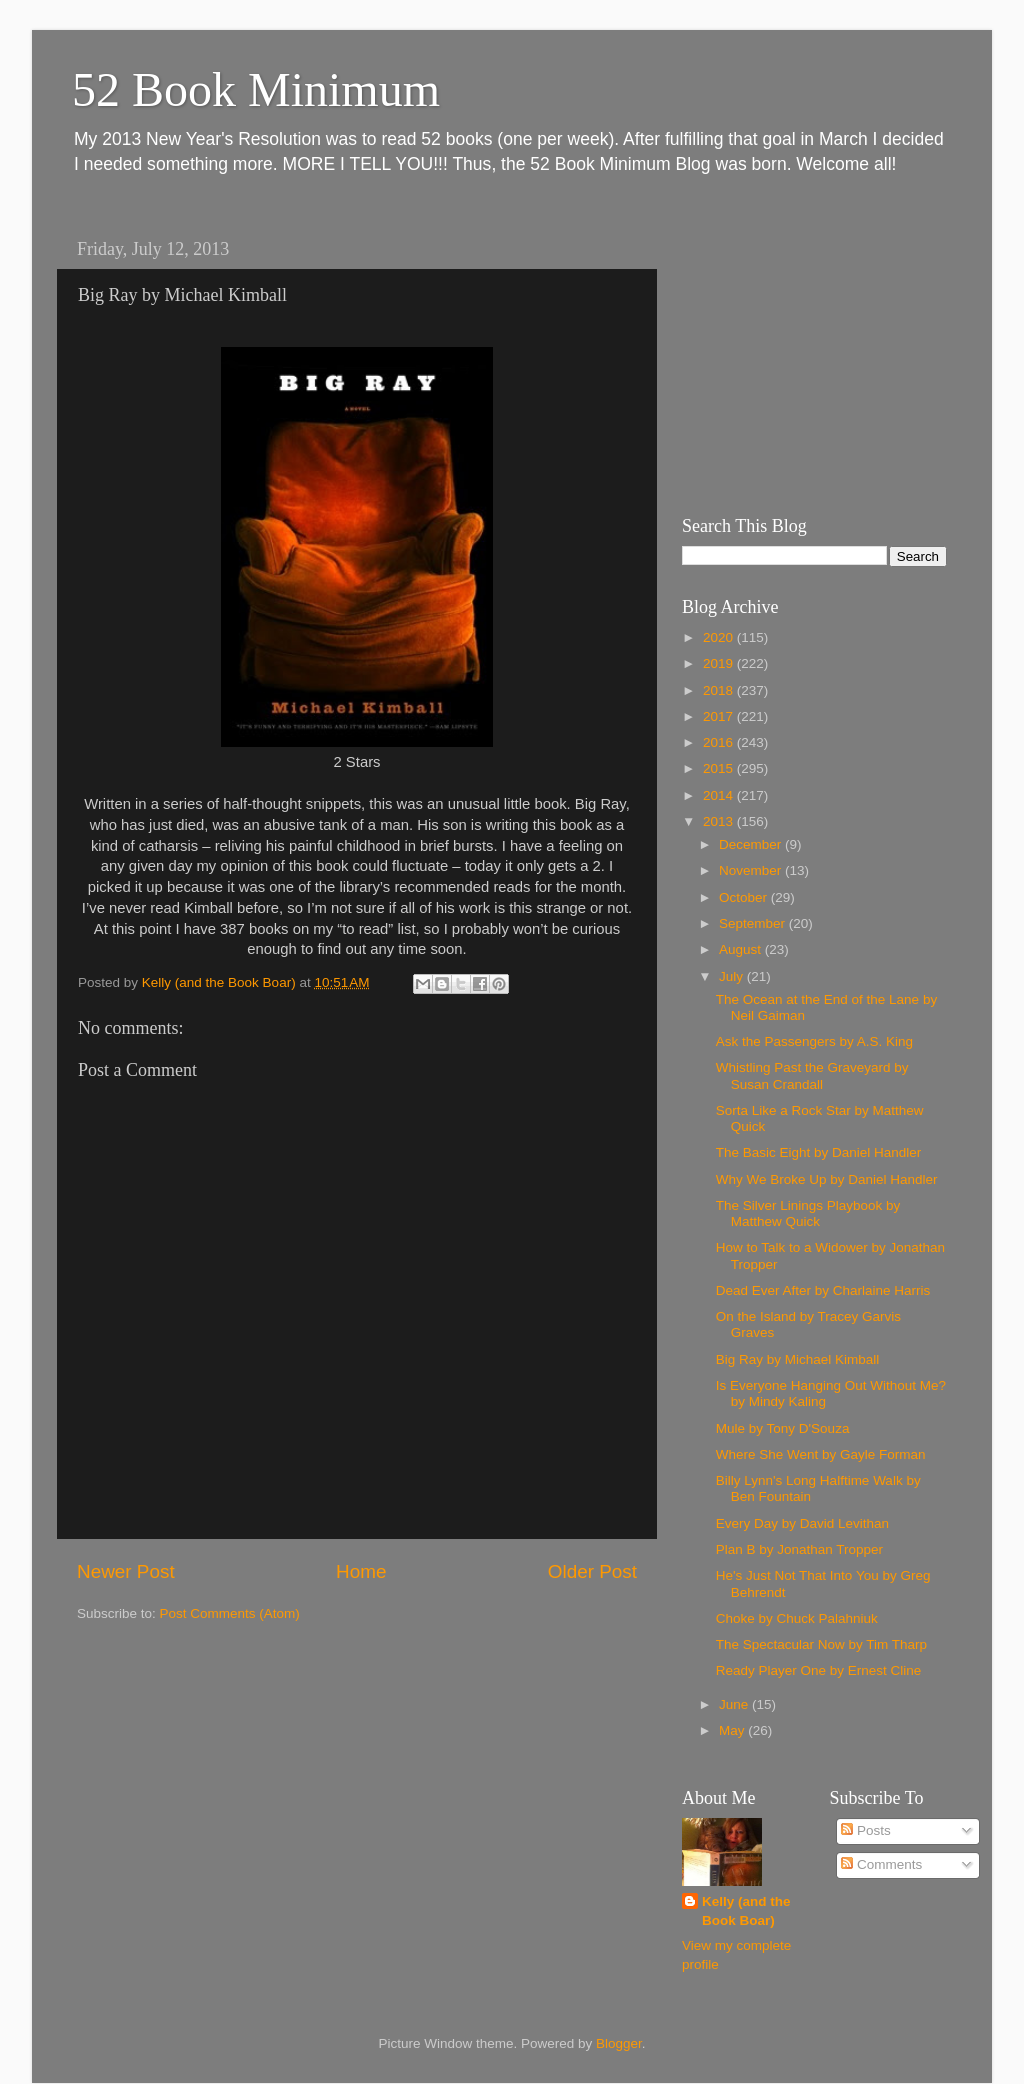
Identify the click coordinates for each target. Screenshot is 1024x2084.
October (745, 897)
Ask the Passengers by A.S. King (814, 1041)
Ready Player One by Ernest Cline (819, 1670)
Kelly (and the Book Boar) (746, 1911)
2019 (720, 663)
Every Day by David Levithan (802, 1523)
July (733, 976)
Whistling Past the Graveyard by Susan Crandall (812, 1075)
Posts (866, 1830)
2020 (720, 637)
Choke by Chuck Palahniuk (797, 1618)
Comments (881, 1864)
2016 (720, 742)
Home (361, 1571)
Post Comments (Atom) (230, 1613)
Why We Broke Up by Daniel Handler (827, 1179)
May (733, 1730)
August (742, 949)
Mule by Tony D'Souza (783, 1428)
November (752, 870)
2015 (720, 768)
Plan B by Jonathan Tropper (799, 1549)
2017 (720, 716)
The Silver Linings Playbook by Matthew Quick (808, 1213)
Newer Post (126, 1571)
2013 (720, 821)
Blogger (619, 2043)
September (754, 923)
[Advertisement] (807, 355)
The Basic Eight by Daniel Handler (819, 1152)
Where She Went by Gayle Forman (821, 1454)
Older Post (592, 1571)
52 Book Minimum (256, 89)
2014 (720, 795)
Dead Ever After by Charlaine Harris (823, 1290)
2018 (720, 690)
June (735, 1704)
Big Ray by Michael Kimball (798, 1359)
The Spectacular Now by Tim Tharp (821, 1644)
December (752, 844)
